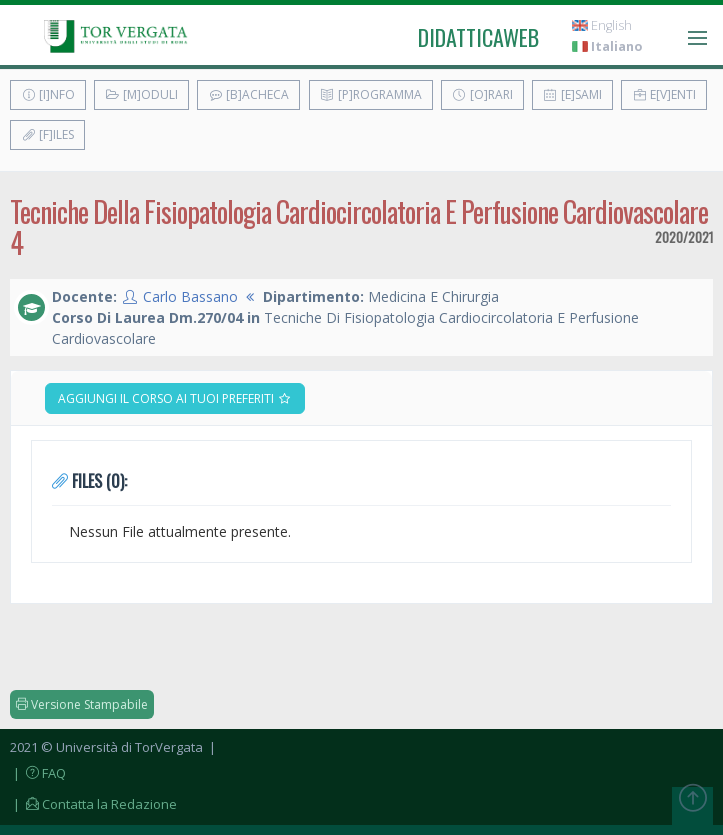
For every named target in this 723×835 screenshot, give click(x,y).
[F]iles (47, 134)
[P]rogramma (371, 94)
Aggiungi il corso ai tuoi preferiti (175, 398)
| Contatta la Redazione (93, 804)
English (602, 25)
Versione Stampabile (82, 704)
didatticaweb (478, 37)
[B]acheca (248, 94)
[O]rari (482, 94)
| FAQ (38, 773)
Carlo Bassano (190, 296)
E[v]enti (664, 94)
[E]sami (572, 94)
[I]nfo (48, 94)
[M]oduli (141, 94)
